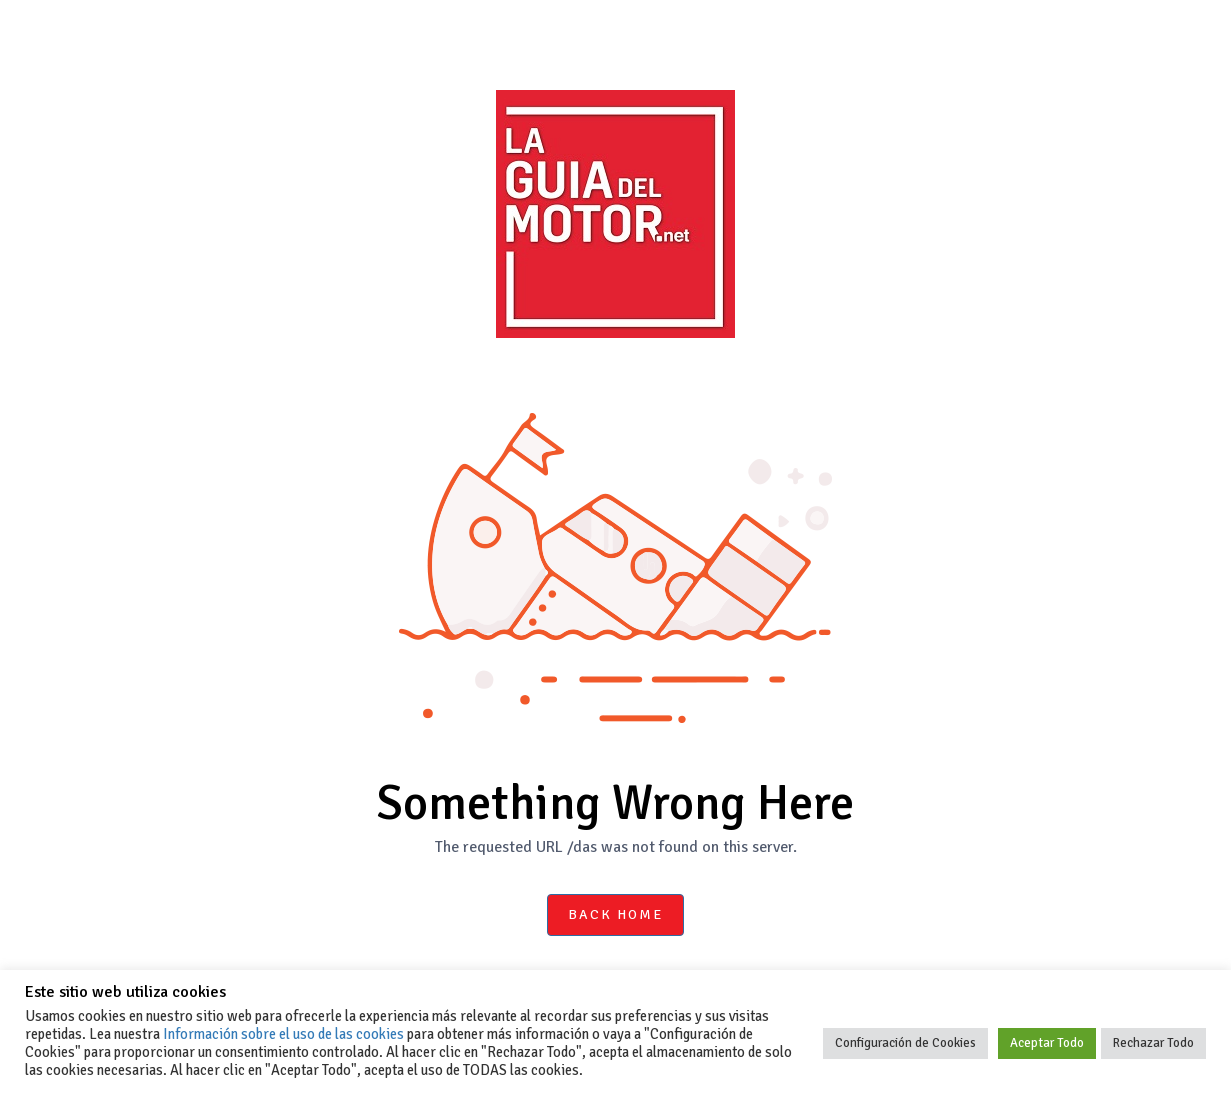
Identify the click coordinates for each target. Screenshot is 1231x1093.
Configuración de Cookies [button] (905, 1043)
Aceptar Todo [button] (1047, 1043)
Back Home (615, 914)
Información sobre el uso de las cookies (283, 1034)
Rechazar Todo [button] (1153, 1043)
